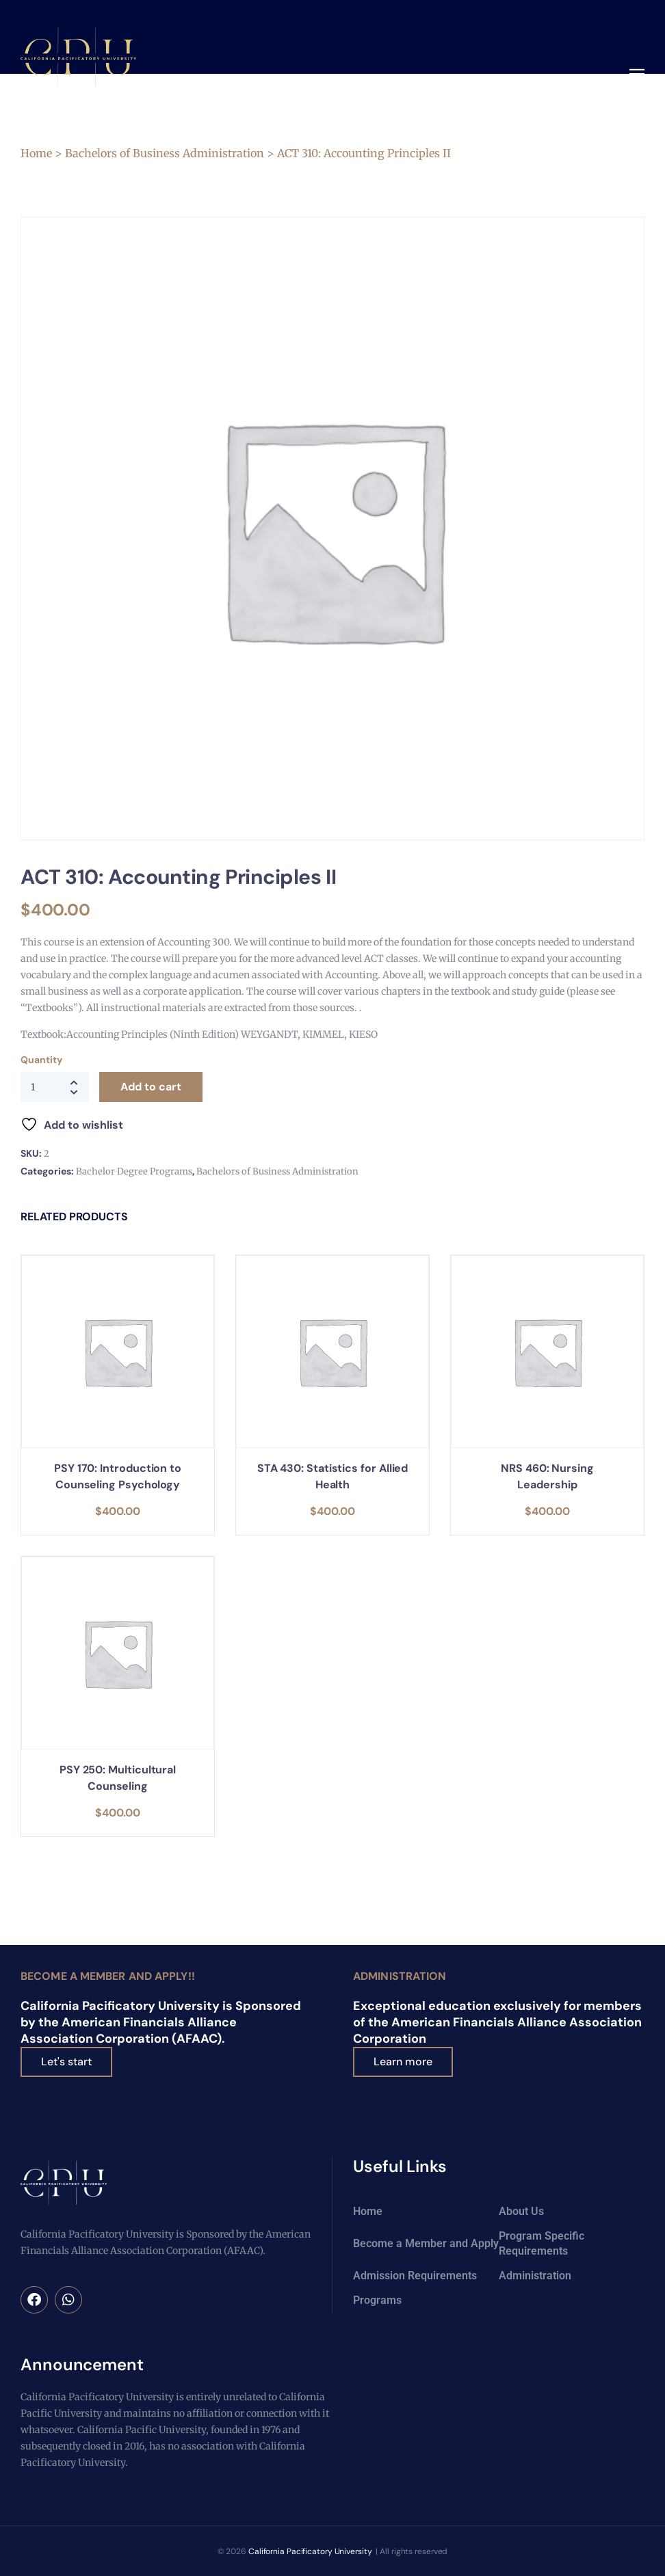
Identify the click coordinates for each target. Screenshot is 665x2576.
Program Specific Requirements (541, 2243)
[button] (637, 75)
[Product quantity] (55, 1087)
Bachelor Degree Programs (134, 1171)
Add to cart (150, 1086)
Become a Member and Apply (426, 2242)
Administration (399, 1976)
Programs (377, 2299)
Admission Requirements (415, 2274)
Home (36, 153)
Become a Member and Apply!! (108, 1976)
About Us (521, 2210)
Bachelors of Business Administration (164, 153)
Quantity (41, 1060)
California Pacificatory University (310, 2550)
